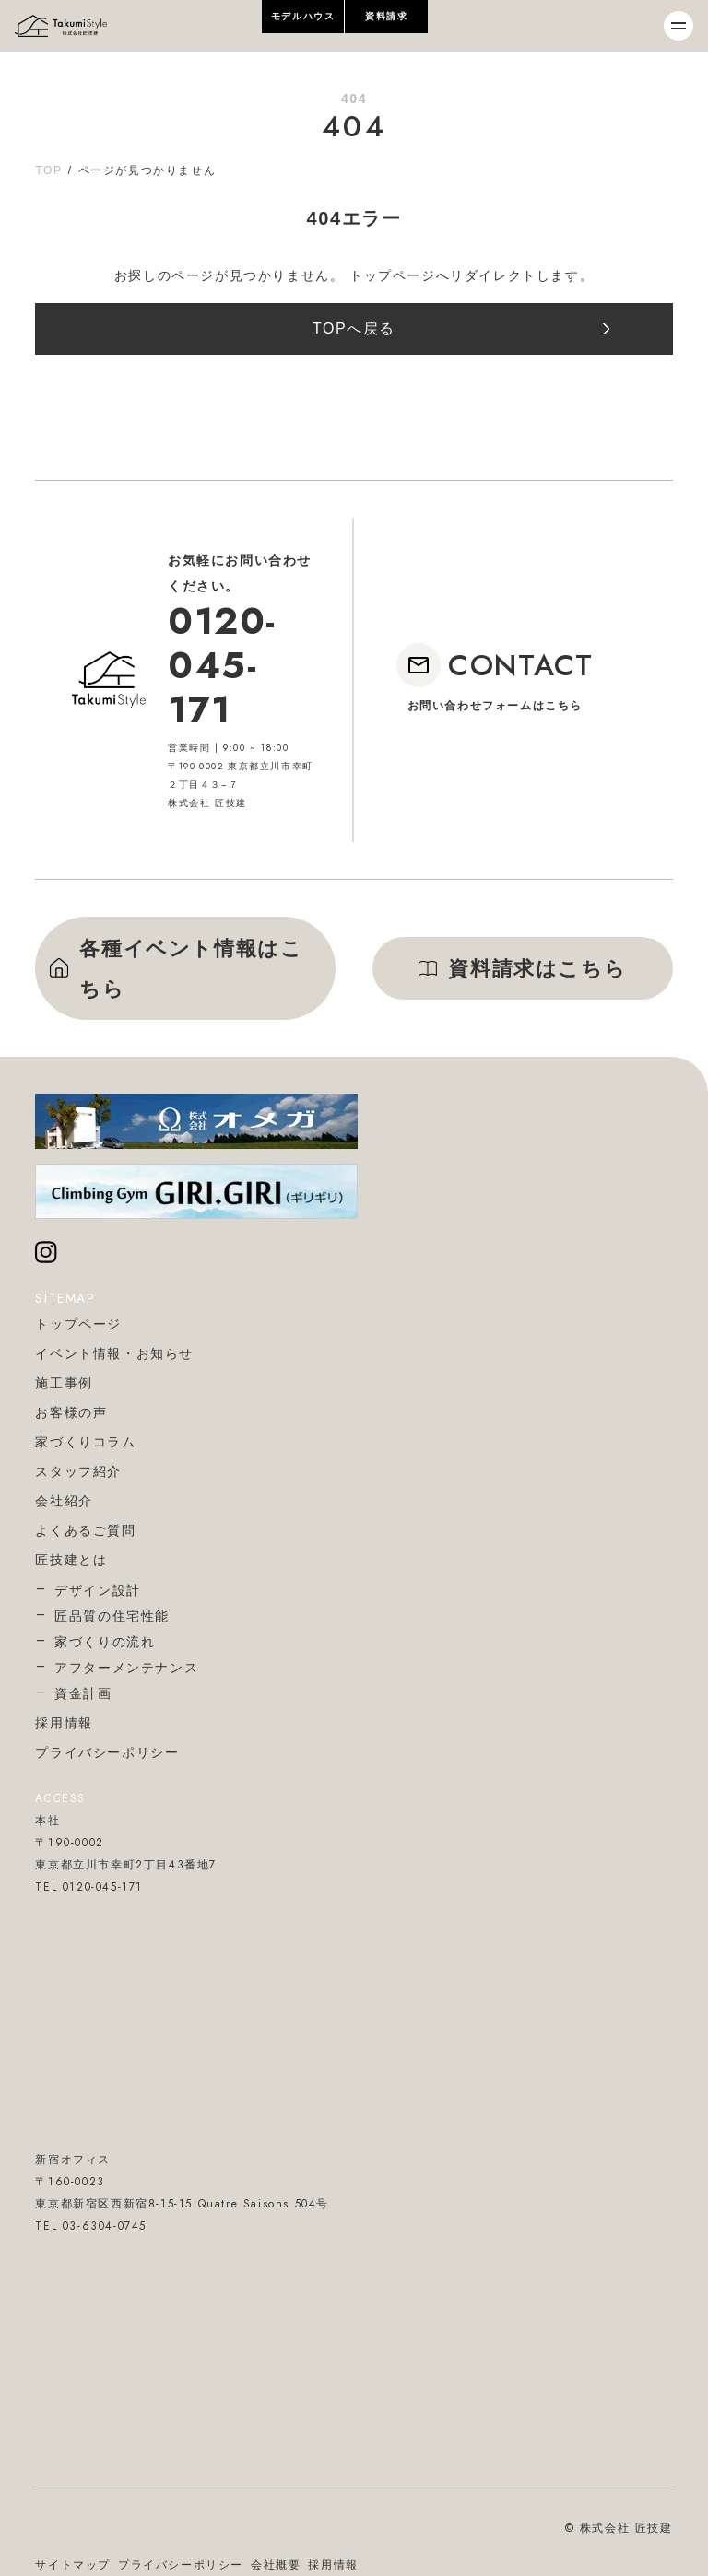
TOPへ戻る (354, 328)
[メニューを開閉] (678, 26)
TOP (48, 170)
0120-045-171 (222, 665)
